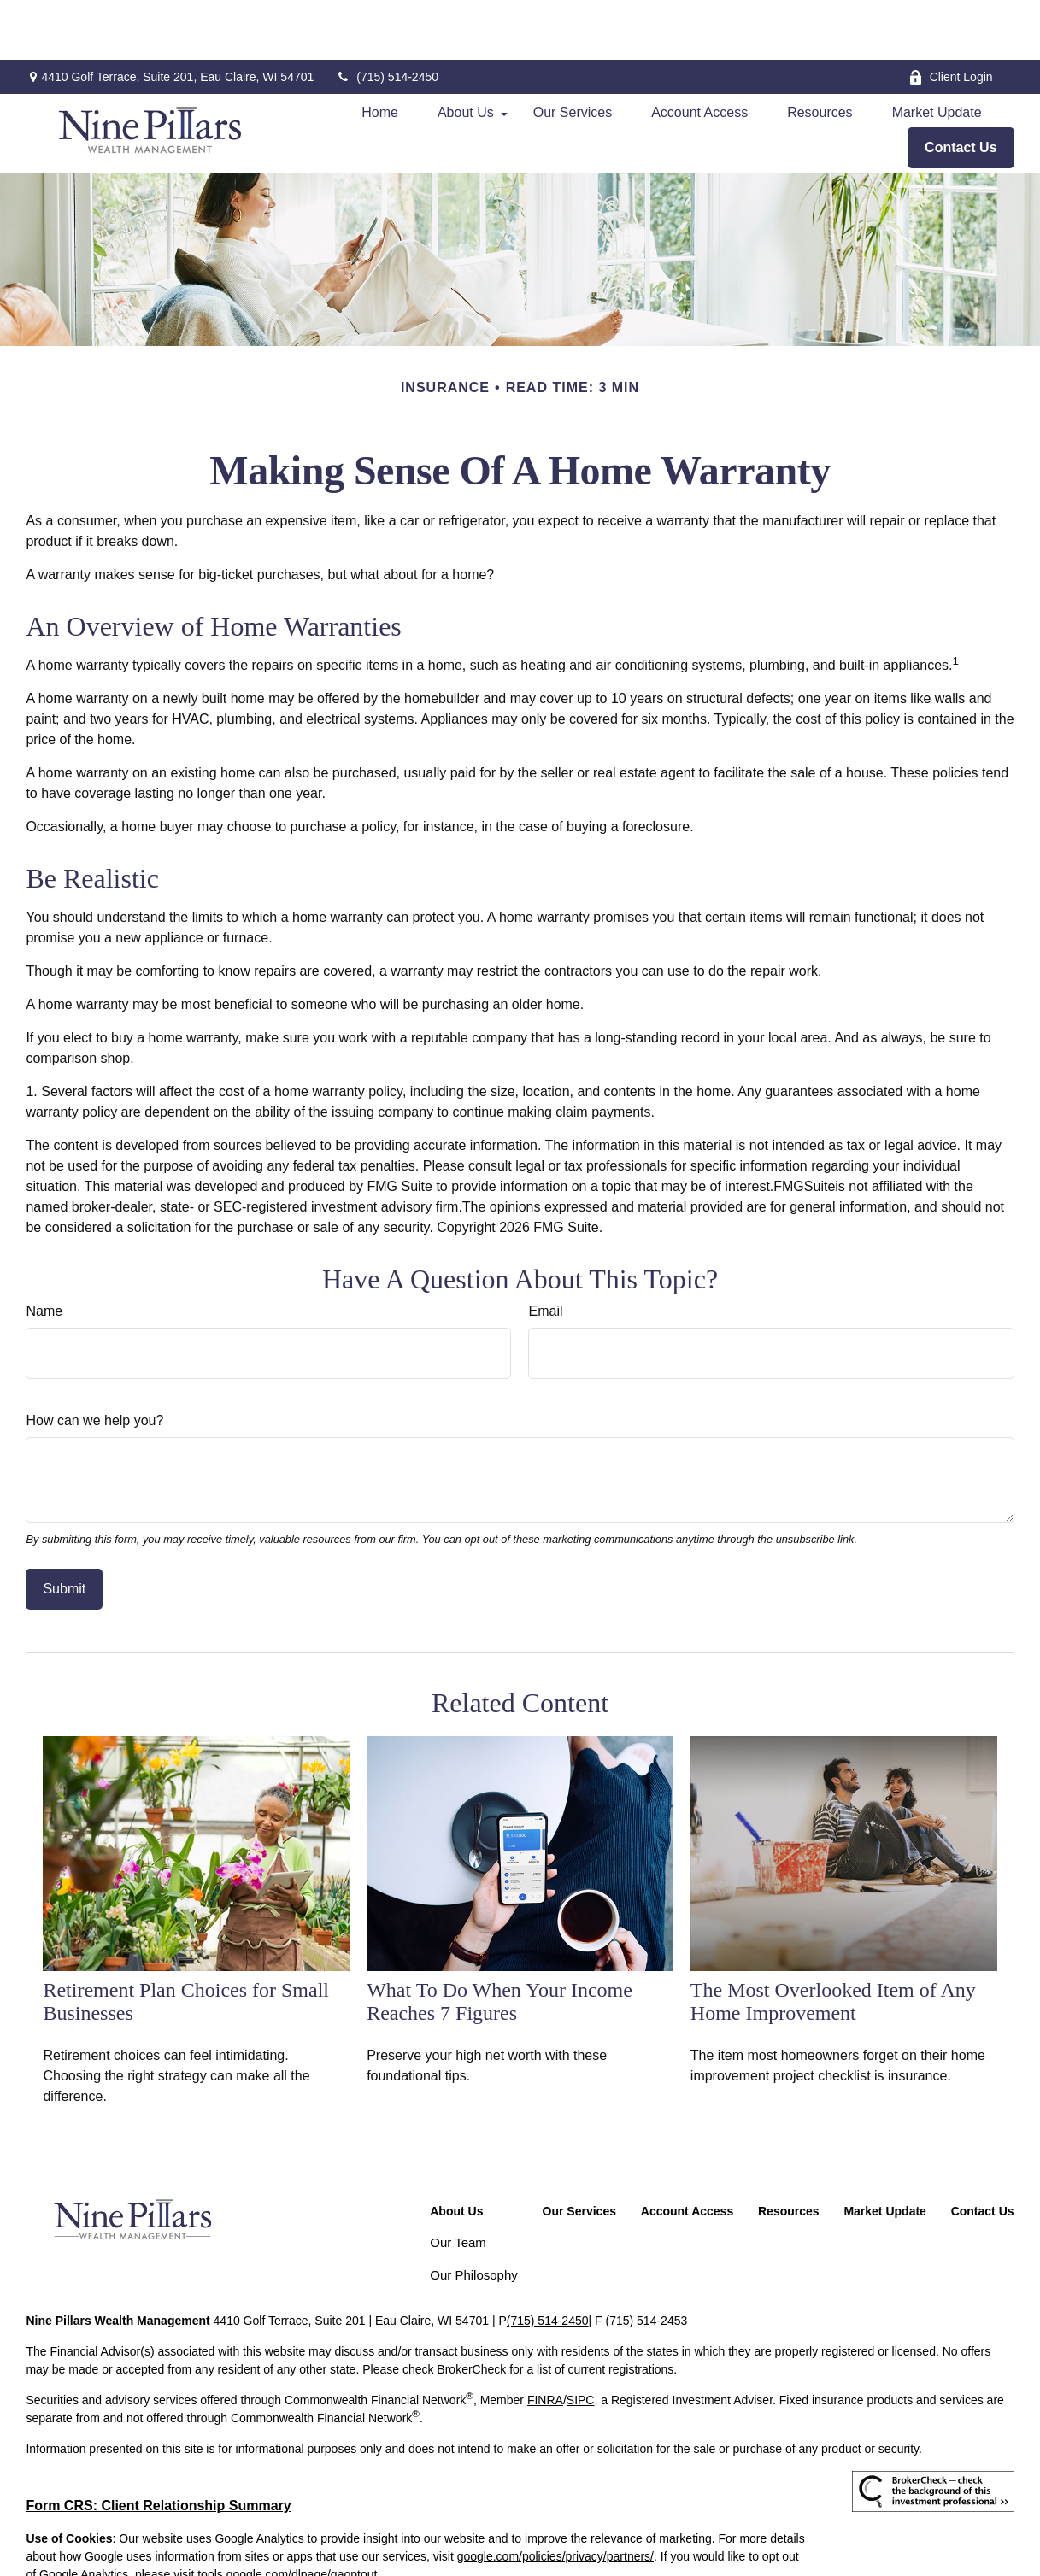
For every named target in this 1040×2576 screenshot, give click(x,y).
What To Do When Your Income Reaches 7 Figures (499, 1941)
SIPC (581, 2340)
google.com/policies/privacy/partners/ (555, 2496)
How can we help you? (94, 1360)
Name (44, 1251)
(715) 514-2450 (386, 17)
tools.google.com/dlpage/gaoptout (287, 2514)
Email (545, 1251)
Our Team (458, 2182)
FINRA (545, 2340)
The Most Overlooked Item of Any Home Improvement (833, 1941)
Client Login (950, 17)
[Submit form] (64, 1529)
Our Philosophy (474, 2215)
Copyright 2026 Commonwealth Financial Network (311, 2545)
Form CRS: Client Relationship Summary (158, 2445)
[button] (380, 52)
